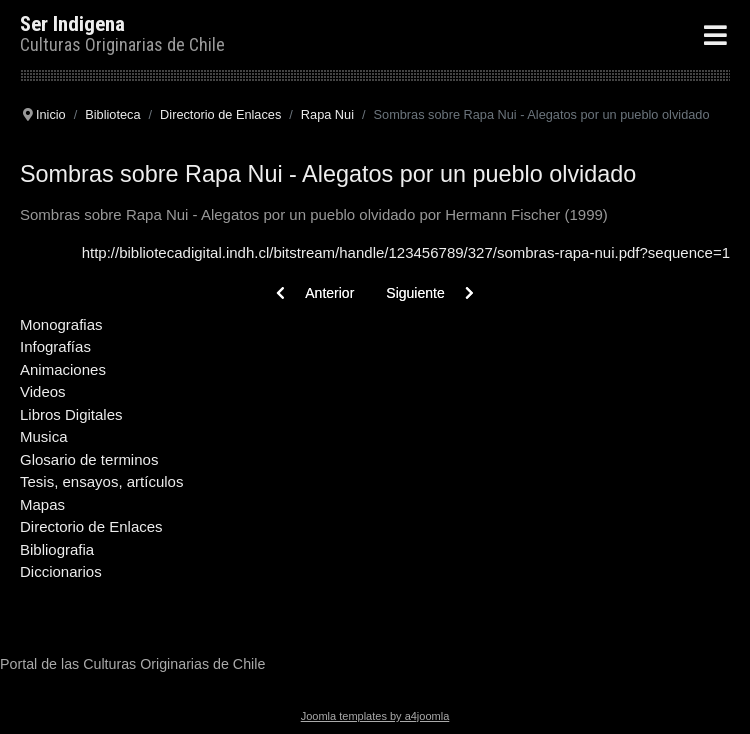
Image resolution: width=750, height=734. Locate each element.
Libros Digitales (71, 414)
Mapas (42, 504)
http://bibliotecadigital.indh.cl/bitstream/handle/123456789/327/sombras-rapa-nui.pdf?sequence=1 (406, 252)
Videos (43, 391)
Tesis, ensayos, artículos (101, 481)
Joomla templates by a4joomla (375, 716)
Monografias (61, 324)
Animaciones (63, 369)
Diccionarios (61, 571)
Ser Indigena (72, 24)
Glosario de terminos (89, 459)
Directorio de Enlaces (91, 526)
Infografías (55, 346)
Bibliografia (57, 549)
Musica (44, 436)
